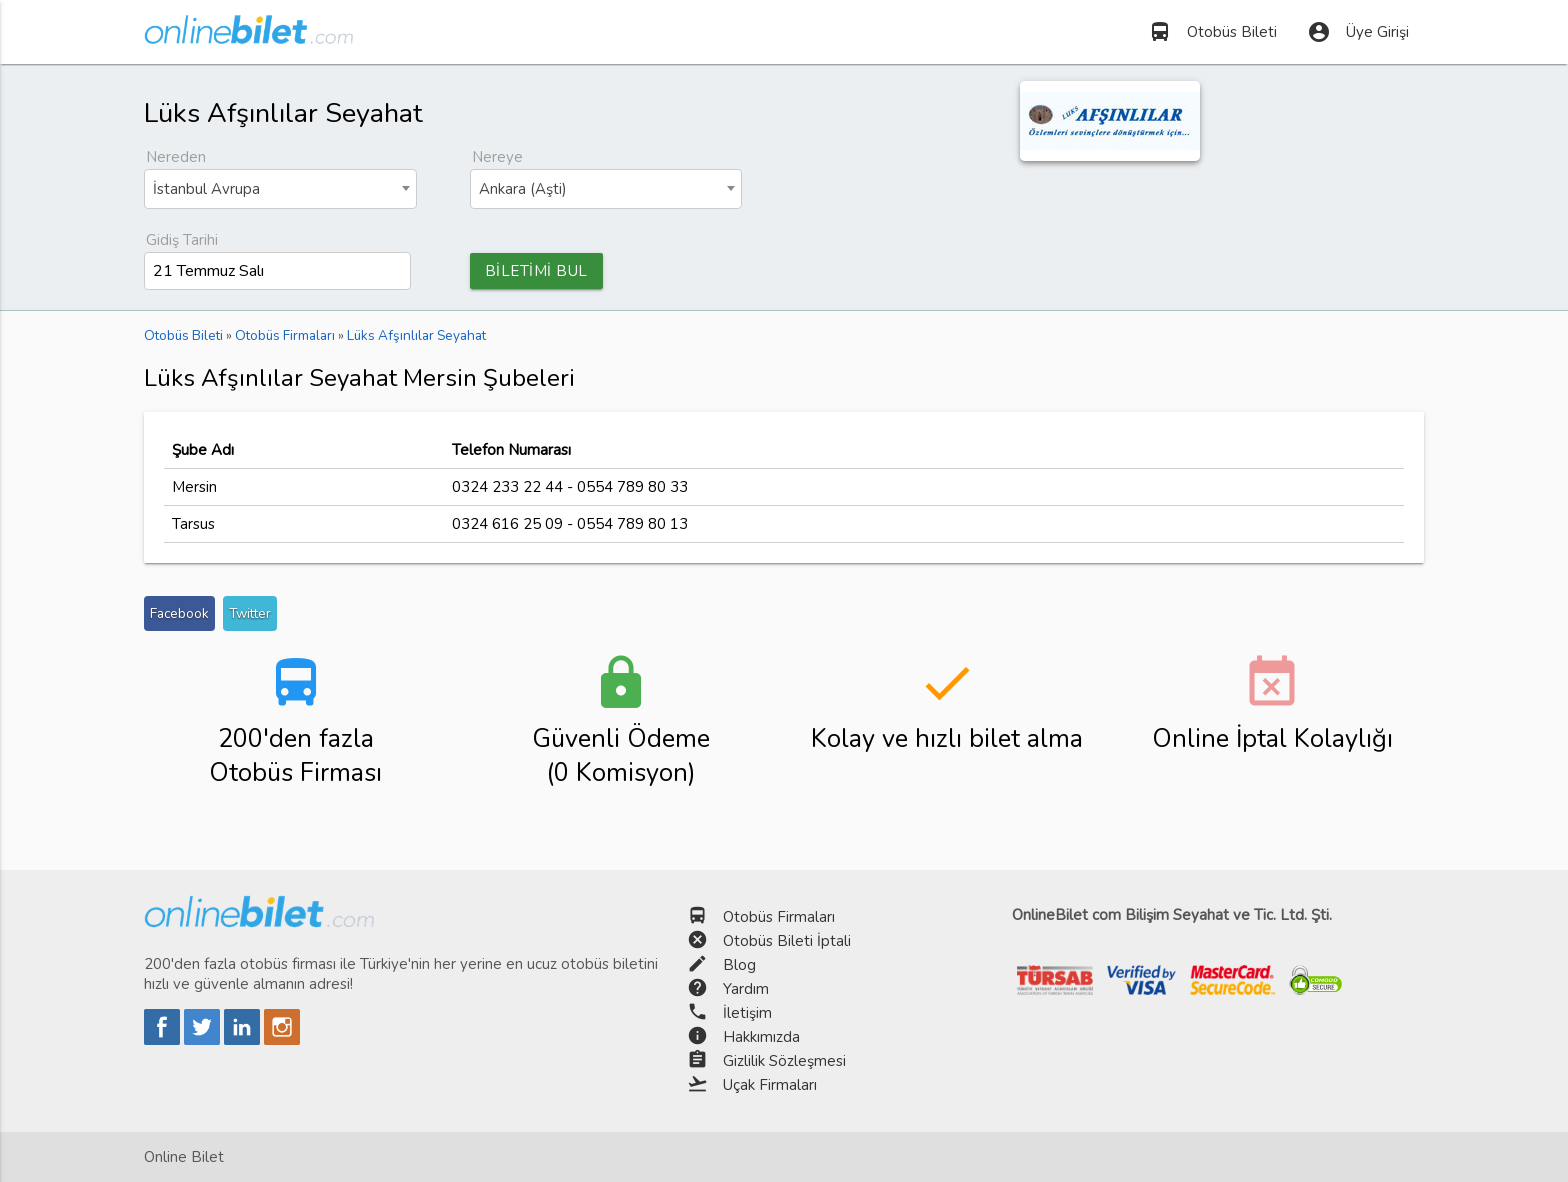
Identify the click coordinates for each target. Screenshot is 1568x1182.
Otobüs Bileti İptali (787, 941)
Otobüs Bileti (1212, 32)
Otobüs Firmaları (779, 917)
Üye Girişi (1358, 32)
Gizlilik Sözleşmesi (784, 1061)
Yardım (746, 989)
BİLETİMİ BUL (536, 271)
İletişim (747, 1013)
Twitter (250, 613)
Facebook (179, 613)
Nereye (497, 157)
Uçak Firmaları (770, 1085)
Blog (739, 965)
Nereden (176, 157)
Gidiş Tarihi (182, 240)
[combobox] (280, 189)
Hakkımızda (761, 1037)
